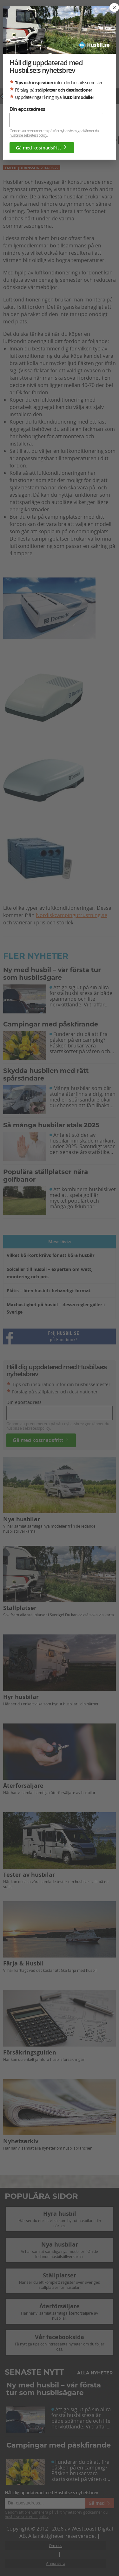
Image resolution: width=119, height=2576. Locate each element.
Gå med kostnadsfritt (42, 147)
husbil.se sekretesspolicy (28, 135)
